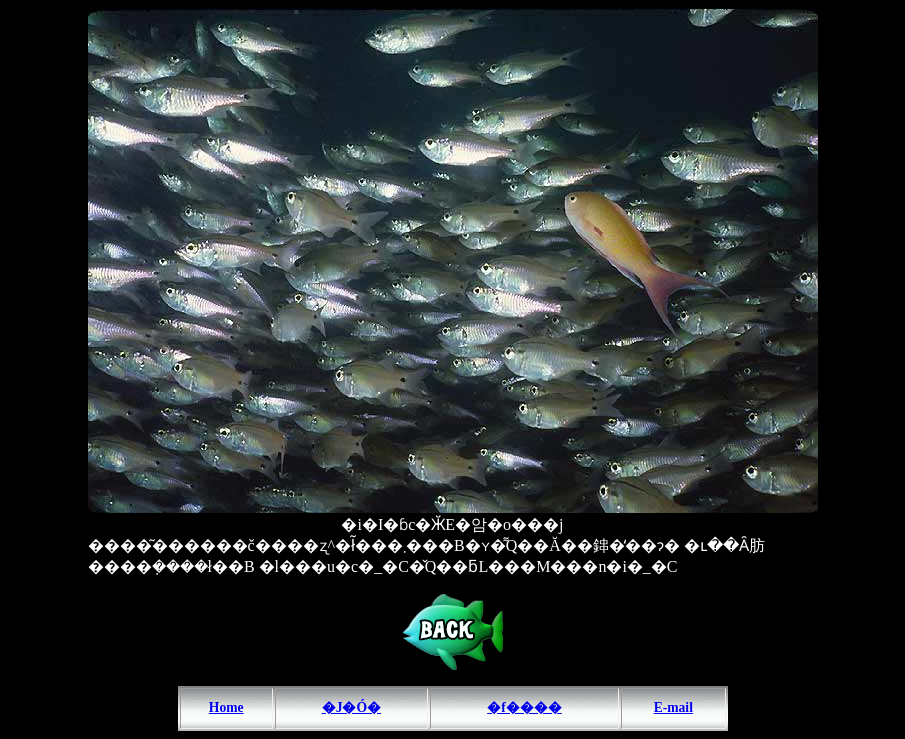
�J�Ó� (351, 707)
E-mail (673, 707)
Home (226, 707)
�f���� (524, 707)
